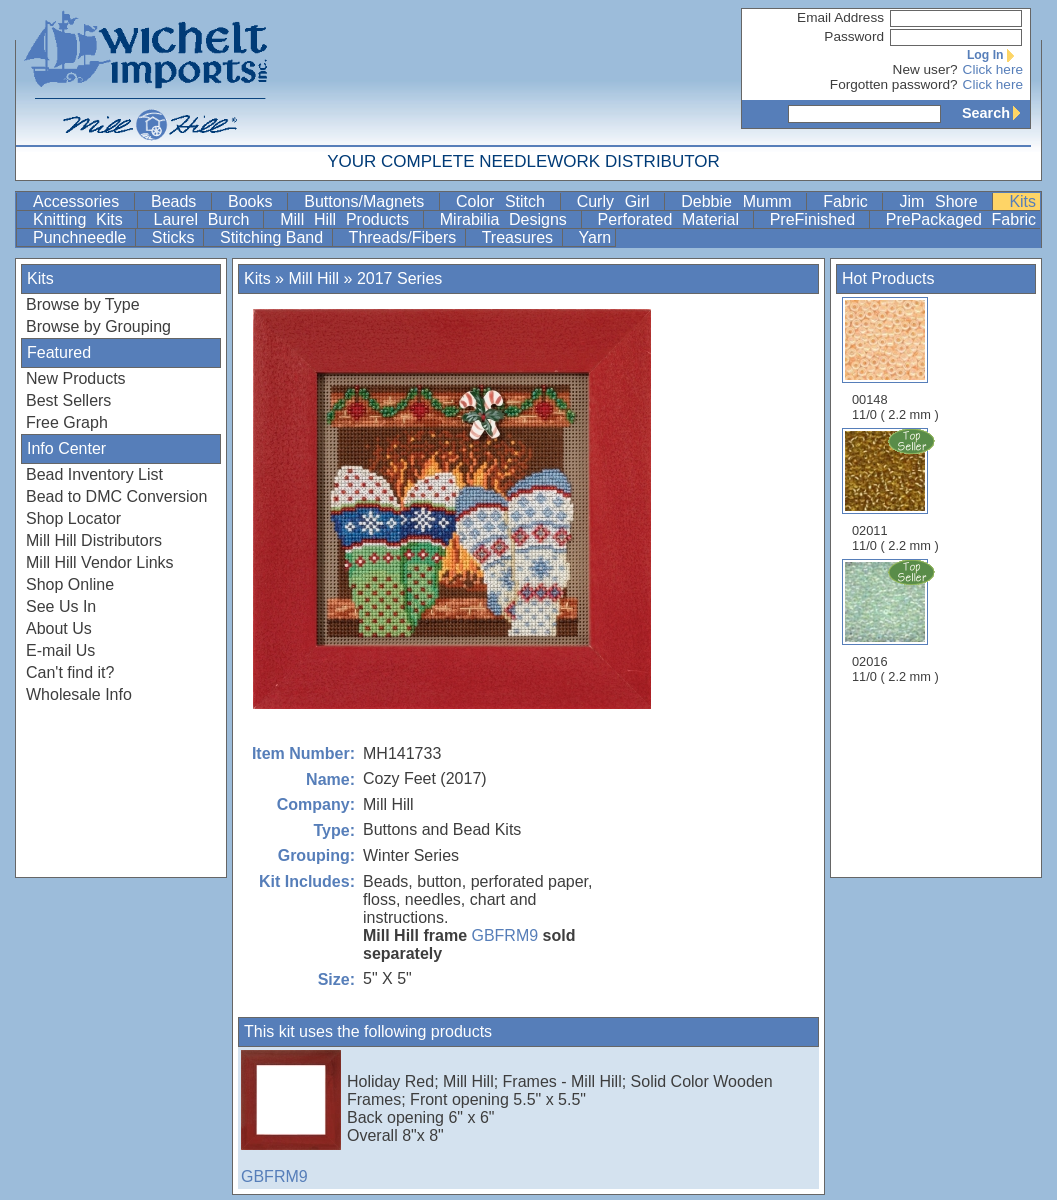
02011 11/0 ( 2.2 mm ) (897, 490)
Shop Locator (73, 518)
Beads (179, 201)
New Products (76, 378)
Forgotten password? (894, 84)
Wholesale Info (79, 694)
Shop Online (70, 584)
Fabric (850, 201)
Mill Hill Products (349, 219)
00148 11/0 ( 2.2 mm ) (895, 359)
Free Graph (67, 422)
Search (996, 113)
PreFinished (817, 219)
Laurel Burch (207, 219)
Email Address (840, 17)
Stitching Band (274, 237)
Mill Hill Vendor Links (100, 562)
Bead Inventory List (94, 474)
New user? (925, 69)
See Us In (61, 606)
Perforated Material (673, 219)
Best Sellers (68, 400)
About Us (59, 628)
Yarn (595, 237)
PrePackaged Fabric (961, 219)
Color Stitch (506, 201)
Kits (1022, 201)
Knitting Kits (83, 219)
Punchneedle (82, 237)
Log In (995, 55)
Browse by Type (83, 304)
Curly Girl (619, 201)
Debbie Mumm (741, 201)
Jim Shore (943, 201)
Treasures (520, 237)
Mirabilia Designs (508, 219)
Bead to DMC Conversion (116, 496)
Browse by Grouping (98, 326)
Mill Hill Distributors (94, 540)
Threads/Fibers (405, 237)
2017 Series (399, 278)
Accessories (81, 201)
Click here (993, 69)
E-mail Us (60, 650)
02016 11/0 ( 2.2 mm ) (897, 621)
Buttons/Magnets (369, 201)
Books (255, 201)
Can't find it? (70, 672)
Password (854, 36)
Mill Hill (313, 278)
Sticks (175, 237)
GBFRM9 (504, 935)
